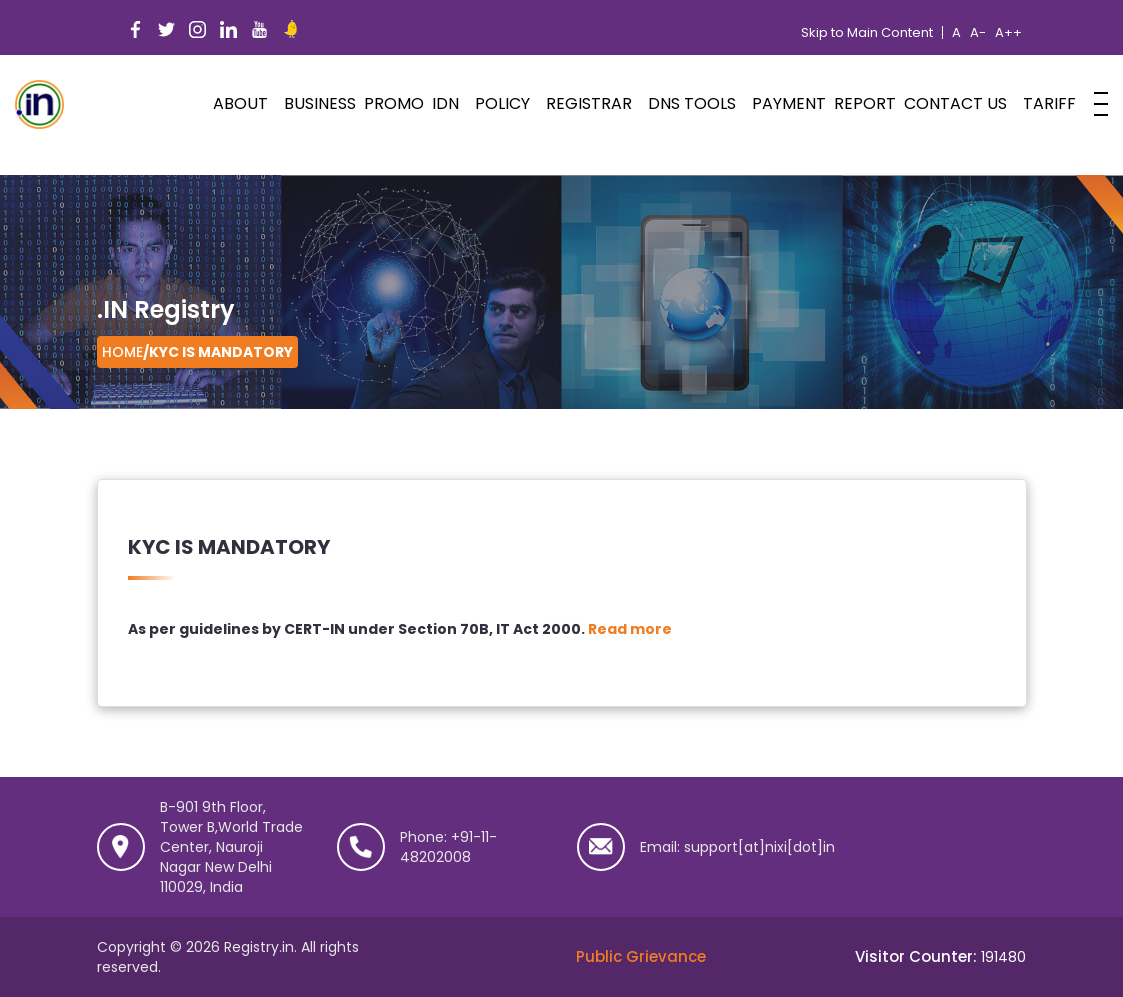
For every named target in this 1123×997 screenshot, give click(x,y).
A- (978, 33)
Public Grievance (641, 956)
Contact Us (955, 103)
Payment (789, 103)
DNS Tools (692, 103)
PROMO (394, 103)
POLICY (502, 103)
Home (122, 352)
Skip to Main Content (867, 33)
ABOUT (240, 103)
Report (865, 103)
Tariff (1049, 103)
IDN (445, 103)
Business (320, 103)
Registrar (589, 103)
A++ (1008, 33)
